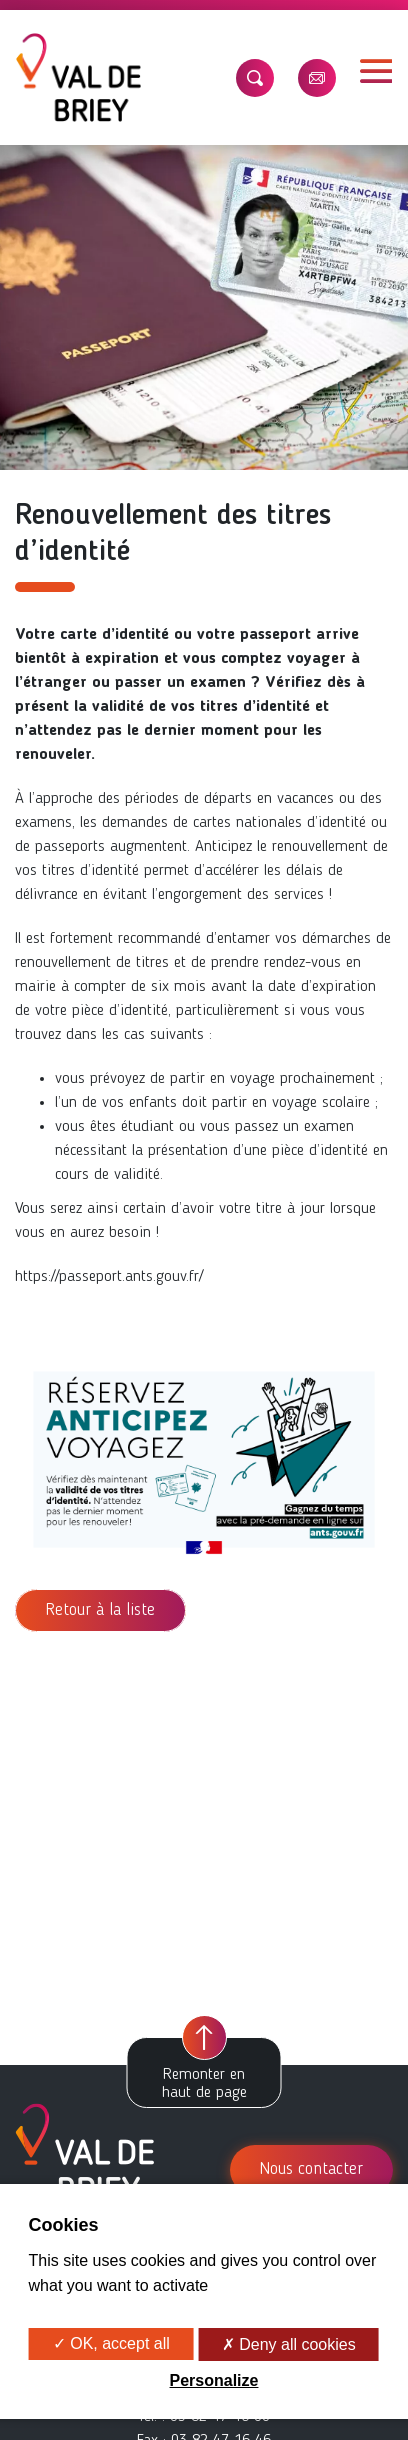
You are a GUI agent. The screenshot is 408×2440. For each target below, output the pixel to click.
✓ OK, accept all (111, 2343)
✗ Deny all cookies (289, 2344)
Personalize (214, 2380)
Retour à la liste (100, 1610)
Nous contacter (311, 2169)
